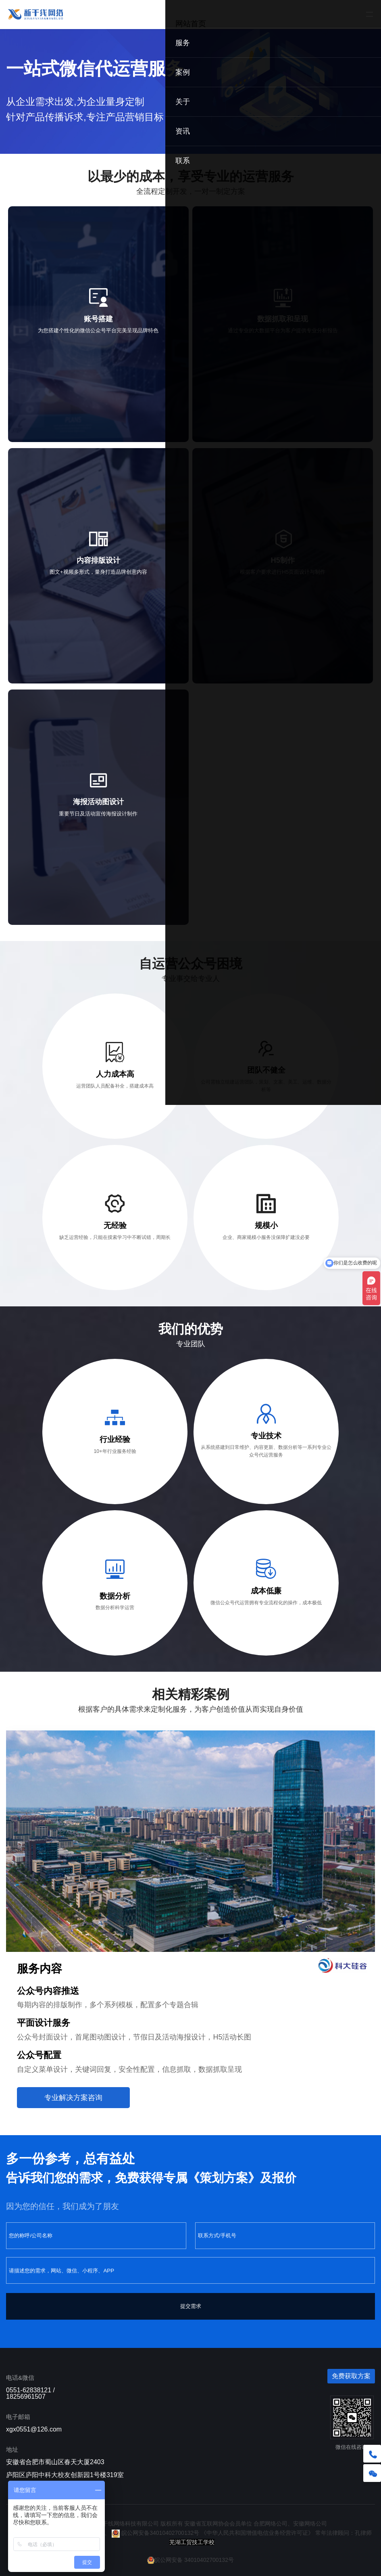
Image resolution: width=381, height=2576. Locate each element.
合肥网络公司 (270, 2523)
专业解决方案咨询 (73, 2098)
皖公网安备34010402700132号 (155, 2533)
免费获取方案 (351, 2376)
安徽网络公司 (310, 2523)
